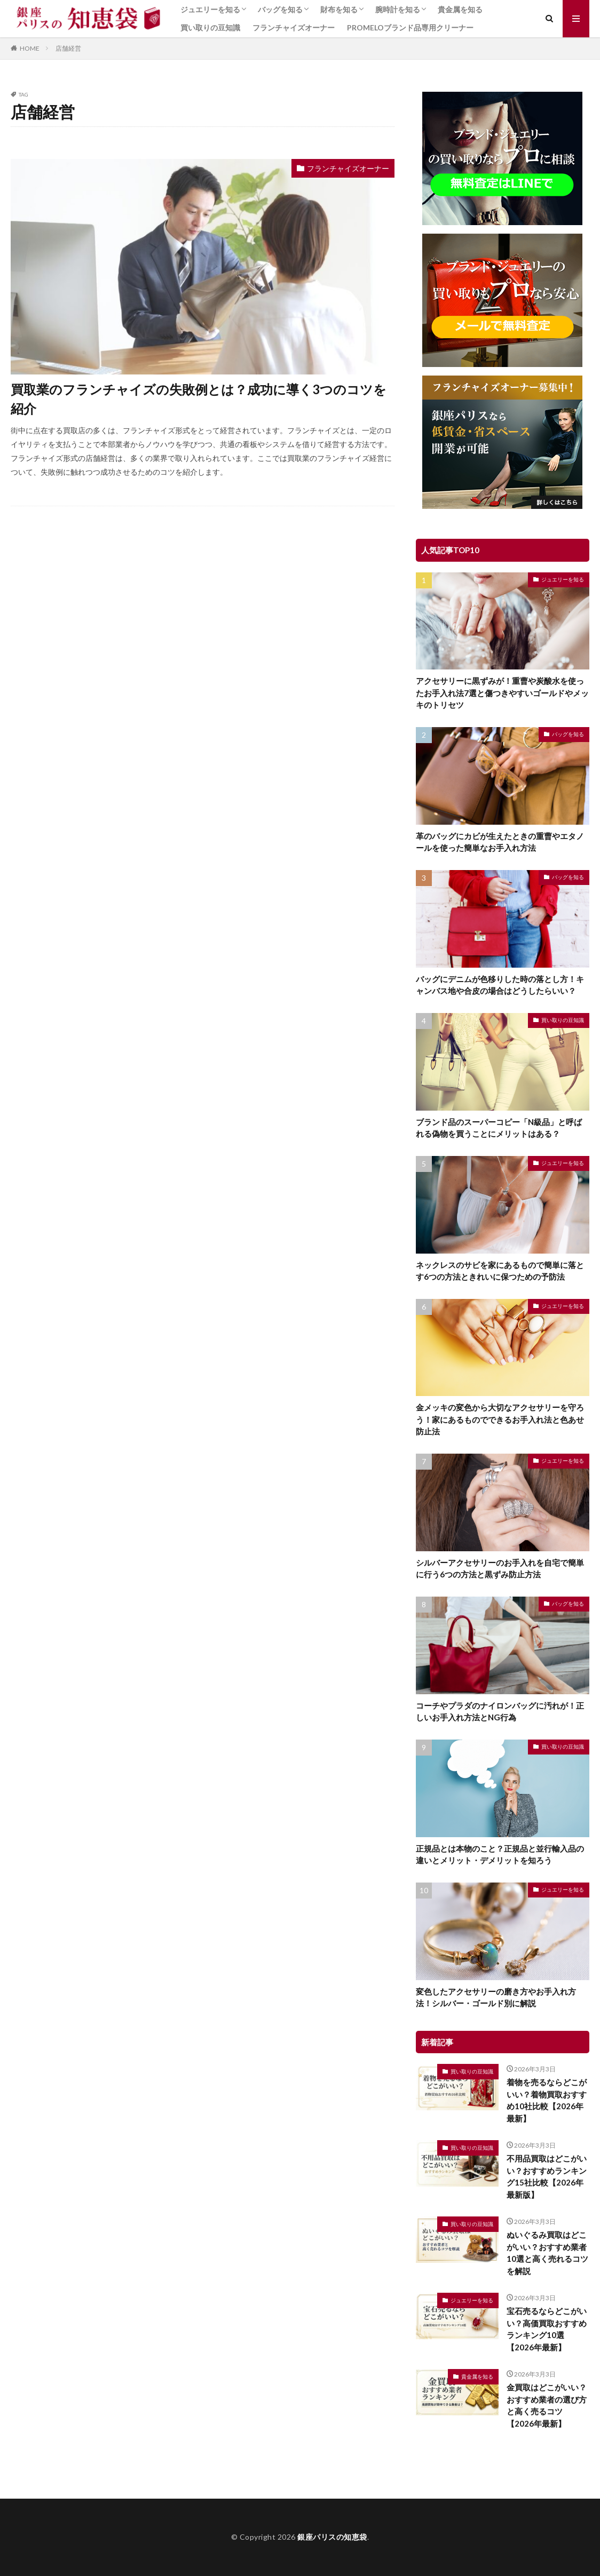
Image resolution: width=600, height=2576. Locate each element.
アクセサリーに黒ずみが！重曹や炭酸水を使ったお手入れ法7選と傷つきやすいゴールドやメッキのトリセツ (502, 692)
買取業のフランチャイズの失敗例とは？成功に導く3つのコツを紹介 (198, 398)
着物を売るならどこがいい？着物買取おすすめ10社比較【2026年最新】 (547, 2100)
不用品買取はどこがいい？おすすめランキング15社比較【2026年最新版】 (547, 2176)
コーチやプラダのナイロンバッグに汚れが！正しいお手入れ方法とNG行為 (500, 1711)
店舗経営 (68, 48)
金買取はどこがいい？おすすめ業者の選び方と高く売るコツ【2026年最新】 (547, 2405)
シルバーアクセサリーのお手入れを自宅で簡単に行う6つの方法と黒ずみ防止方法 (500, 1569)
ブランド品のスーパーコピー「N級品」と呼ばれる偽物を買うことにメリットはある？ (499, 1128)
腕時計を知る (397, 9)
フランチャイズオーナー (293, 27)
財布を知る (339, 9)
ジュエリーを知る (210, 9)
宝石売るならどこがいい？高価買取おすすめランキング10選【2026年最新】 (547, 2329)
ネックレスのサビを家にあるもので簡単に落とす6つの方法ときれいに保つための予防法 (500, 1271)
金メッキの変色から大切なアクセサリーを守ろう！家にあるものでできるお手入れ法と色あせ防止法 (500, 1419)
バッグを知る (280, 9)
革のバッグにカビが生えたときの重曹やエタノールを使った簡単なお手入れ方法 (500, 842)
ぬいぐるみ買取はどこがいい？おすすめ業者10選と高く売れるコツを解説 (547, 2253)
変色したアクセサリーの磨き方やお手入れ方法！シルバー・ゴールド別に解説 (496, 1997)
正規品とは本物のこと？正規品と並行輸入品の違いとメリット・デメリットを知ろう (500, 1854)
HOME (30, 48)
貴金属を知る (460, 9)
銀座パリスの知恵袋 (332, 2536)
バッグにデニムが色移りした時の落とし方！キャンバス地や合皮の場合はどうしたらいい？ (500, 985)
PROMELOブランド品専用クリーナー (410, 27)
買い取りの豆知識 (210, 27)
